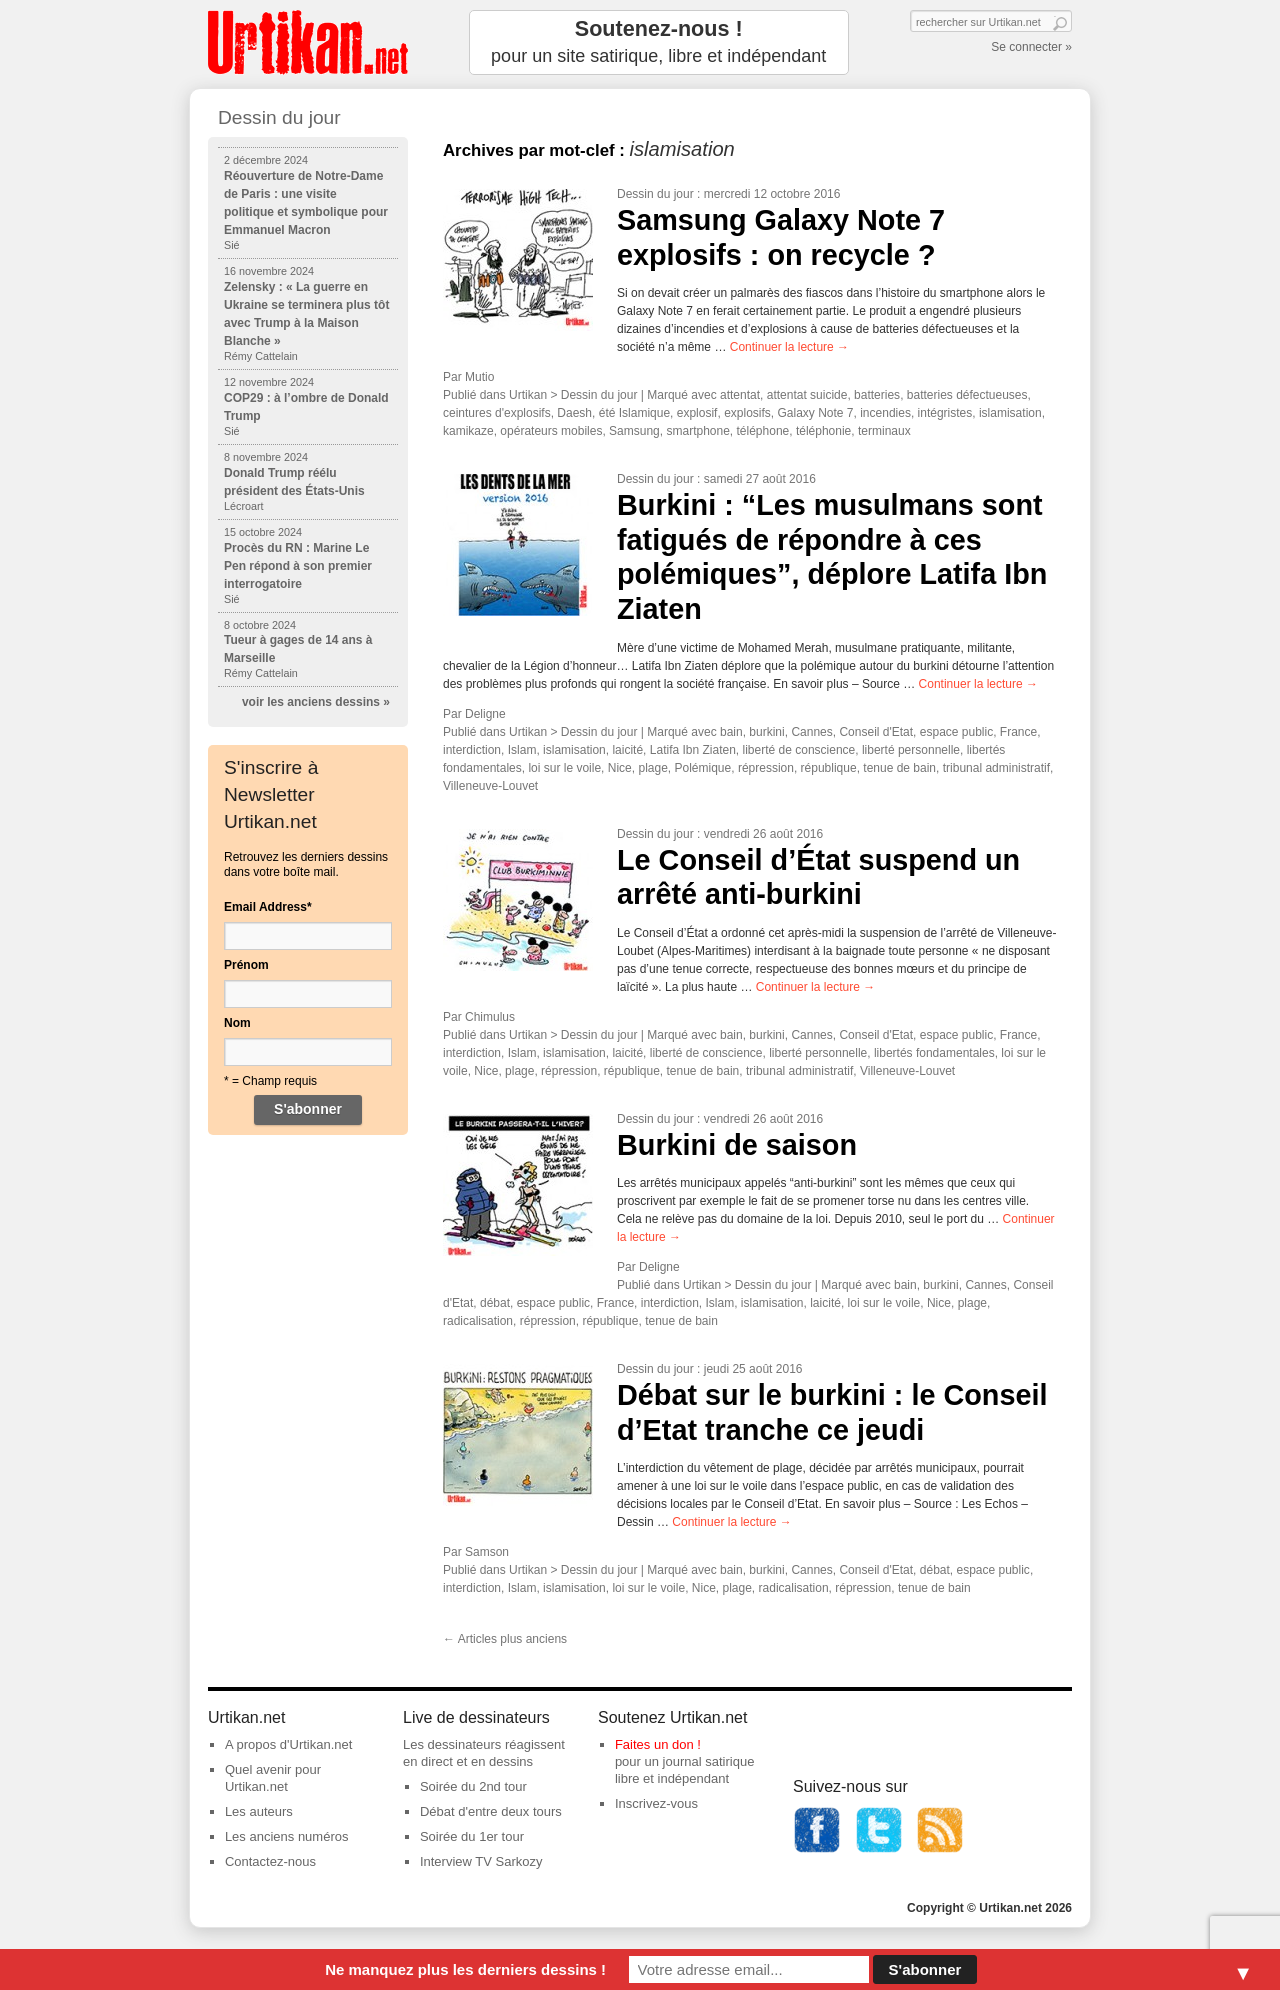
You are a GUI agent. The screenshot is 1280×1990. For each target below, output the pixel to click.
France (1018, 732)
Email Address (268, 907)
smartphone (697, 431)
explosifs (747, 413)
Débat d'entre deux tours (491, 1811)
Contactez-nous (270, 1861)
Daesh (574, 413)
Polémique (703, 768)
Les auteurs (259, 1811)
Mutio (479, 377)
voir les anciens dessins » (316, 702)
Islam (522, 750)
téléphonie (823, 431)
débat (495, 1303)
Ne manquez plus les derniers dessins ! (465, 1969)
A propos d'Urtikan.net (289, 1744)
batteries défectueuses (967, 395)
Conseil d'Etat (876, 732)
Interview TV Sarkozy (481, 1861)
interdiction (472, 750)
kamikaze (468, 431)
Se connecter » (1031, 47)
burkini (766, 732)
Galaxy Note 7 (815, 413)
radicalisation (478, 1321)
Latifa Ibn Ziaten (693, 750)
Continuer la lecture (789, 347)
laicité (627, 750)
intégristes (945, 413)
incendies (885, 413)
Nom (237, 1023)
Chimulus (490, 1017)
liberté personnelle (911, 750)
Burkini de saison (737, 1145)
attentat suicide (807, 395)
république (829, 768)
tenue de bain (899, 768)
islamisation (1010, 413)
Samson (487, 1552)
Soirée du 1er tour (472, 1836)
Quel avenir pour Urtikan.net (273, 1778)
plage (652, 768)
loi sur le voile (564, 768)
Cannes (811, 732)
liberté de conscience (799, 750)
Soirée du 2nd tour (473, 1786)
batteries (877, 395)
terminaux (884, 431)
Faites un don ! (658, 1744)
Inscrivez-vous (656, 1803)
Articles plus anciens (505, 1639)
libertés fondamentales (934, 1053)
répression (766, 768)
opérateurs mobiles (551, 431)
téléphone (763, 431)
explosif (697, 413)
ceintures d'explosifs (497, 413)
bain (731, 732)
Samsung (634, 431)
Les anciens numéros (287, 1836)
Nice (620, 768)
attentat (740, 395)
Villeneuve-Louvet (490, 786)
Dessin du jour (655, 194)
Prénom (246, 965)
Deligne (485, 714)
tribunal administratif (996, 768)
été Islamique (634, 413)
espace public (956, 732)
